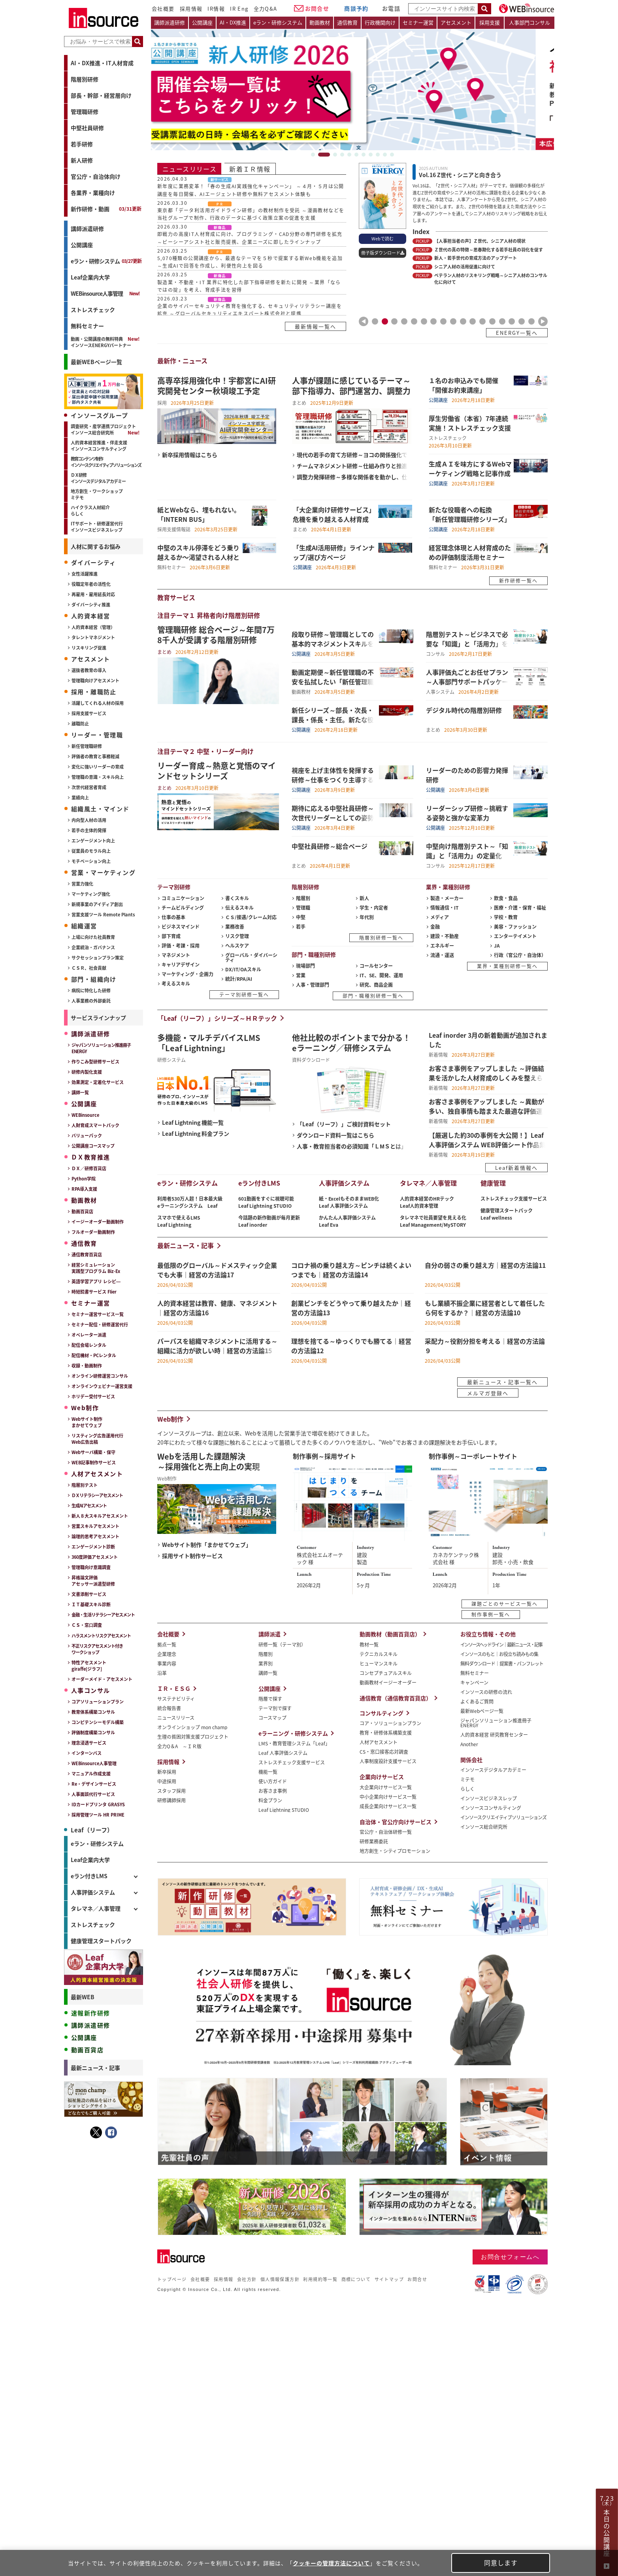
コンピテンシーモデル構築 (98, 1722)
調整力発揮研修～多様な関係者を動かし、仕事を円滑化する (352, 476)
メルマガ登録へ (488, 1393)
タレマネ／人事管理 (96, 1908)
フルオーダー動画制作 (93, 1232)
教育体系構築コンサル (93, 1712)
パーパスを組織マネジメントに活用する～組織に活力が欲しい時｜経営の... (104, 2437)
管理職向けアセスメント (95, 680)
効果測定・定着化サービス (98, 1082)
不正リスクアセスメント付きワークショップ (97, 1649)
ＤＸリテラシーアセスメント (97, 1495)
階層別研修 (84, 79)
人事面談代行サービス (93, 1794)
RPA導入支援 (84, 1189)
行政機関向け (380, 22)
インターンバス (87, 1753)
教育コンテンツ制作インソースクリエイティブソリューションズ (106, 461)
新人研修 (82, 160)
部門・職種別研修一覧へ (373, 995)
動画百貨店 (82, 1211)
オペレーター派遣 (89, 1334)
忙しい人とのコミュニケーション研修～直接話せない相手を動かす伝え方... (104, 2066)
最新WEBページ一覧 (96, 362)
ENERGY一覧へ (517, 332)
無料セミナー (87, 326)
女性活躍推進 (85, 573)
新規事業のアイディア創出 (97, 904)
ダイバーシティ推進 (91, 604)
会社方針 (247, 2279)
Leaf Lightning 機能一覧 (193, 1122)
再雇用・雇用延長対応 (93, 594)
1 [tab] (317, 155)
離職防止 (80, 723)
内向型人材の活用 (89, 820)
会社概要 (163, 8)
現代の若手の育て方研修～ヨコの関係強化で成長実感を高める (352, 454)
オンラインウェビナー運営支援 (102, 1386)
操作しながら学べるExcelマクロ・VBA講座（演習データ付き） (105, 2346)
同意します (501, 2562)
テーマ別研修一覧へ (244, 994)
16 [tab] (521, 321)
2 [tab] (328, 155)
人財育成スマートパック (95, 1125)
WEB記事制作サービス (94, 1462)
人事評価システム (93, 1892)
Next (543, 321)
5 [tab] (349, 155)
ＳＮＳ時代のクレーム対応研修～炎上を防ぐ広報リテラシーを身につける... (104, 2136)
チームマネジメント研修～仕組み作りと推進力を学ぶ (352, 465)
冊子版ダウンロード (380, 252)
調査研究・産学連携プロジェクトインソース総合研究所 (103, 429)
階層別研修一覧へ (381, 937)
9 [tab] (378, 155)
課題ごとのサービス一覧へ (504, 1603)
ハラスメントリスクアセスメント (101, 1635)
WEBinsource (85, 1115)
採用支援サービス (89, 713)
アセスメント (456, 22)
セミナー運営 (418, 22)
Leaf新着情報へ (516, 1167)
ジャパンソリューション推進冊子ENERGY (101, 1048)
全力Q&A (265, 8)
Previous (363, 321)
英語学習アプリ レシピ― (96, 1281)
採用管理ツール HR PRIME (98, 1814)
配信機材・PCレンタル (94, 1355)
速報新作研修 (90, 2013)
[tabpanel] (352, 89)
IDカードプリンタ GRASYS (98, 1804)
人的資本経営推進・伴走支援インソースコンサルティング (99, 445)
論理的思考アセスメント (95, 1536)
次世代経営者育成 (89, 787)
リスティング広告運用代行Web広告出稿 (97, 1438)
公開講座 (82, 245)
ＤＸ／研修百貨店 (89, 1168)
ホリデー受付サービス (93, 1396)
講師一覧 (80, 1092)
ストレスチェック (93, 310)
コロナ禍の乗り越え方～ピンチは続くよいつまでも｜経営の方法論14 (104, 2460)
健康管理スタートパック (101, 1941)
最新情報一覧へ (315, 326)
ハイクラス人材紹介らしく (90, 510)
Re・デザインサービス (94, 1784)
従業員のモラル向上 (91, 851)
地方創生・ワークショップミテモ (97, 494)
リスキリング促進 (89, 647)
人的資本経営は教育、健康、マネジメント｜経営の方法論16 (104, 2414)
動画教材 (319, 22)
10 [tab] (385, 155)
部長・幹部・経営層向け (101, 95)
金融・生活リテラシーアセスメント (103, 1614)
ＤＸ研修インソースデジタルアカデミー (98, 478)
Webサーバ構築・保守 (93, 1452)
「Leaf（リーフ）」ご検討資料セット (344, 1123)
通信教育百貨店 (87, 1254)
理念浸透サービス (89, 1742)
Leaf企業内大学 (90, 277)
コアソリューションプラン (98, 1701)
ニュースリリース (189, 169)
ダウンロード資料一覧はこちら (335, 1135)
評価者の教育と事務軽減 (95, 756)
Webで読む (382, 238)
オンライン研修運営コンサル (100, 1376)
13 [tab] (492, 321)
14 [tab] (502, 321)
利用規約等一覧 (320, 2279)
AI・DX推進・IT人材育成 (102, 63)
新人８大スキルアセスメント (100, 1516)
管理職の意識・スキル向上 (98, 777)
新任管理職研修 (87, 746)
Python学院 (84, 1178)
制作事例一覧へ (490, 1614)
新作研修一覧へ (518, 580)
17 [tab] (531, 321)
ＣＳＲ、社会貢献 (89, 968)
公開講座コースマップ (93, 1146)
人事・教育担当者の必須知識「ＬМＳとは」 (352, 1146)
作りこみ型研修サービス (95, 1061)
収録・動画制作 (87, 1365)
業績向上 (80, 797)
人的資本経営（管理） (93, 627)
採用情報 (191, 8)
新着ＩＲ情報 (249, 169)
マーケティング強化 (91, 894)
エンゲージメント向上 (93, 840)
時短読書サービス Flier (94, 1291)
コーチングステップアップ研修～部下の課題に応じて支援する (104, 2171)
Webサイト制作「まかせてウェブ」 (206, 1544)
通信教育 (347, 22)
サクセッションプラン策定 (98, 957)
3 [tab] (335, 155)
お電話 (391, 8)
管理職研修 (84, 111)
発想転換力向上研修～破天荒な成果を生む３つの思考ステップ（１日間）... (104, 2043)
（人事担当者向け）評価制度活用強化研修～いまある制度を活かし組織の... (104, 2218)
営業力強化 (82, 883)
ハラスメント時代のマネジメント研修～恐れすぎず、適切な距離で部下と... (104, 2089)
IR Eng (239, 8)
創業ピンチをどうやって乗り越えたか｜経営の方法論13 (104, 2483)
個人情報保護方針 (280, 2279)
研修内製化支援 (87, 1072)
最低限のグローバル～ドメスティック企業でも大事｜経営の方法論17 (104, 2391)
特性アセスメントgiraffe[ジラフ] (89, 1665)
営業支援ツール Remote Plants (103, 914)
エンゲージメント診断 (93, 1546)
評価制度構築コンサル (93, 1732)
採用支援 (489, 22)
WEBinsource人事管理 (97, 293)
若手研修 (82, 144)
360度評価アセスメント (95, 1557)
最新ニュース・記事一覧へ (502, 1382)
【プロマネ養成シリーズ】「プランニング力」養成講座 (104, 2323)
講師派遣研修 (87, 228)
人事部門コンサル (529, 22)
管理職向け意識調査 (91, 1567)
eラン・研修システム (106, 261)
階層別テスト (85, 1485)
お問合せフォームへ (510, 2256)
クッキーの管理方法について (331, 2563)
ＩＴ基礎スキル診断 (91, 1604)
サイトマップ (389, 2279)
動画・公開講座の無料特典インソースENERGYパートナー (101, 342)
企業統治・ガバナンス (93, 947)
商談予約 (356, 8)
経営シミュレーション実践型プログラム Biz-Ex (96, 1268)
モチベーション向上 (91, 861)
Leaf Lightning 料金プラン (195, 1133)
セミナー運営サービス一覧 (98, 1314)
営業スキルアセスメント (95, 1526)
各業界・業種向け (93, 192)
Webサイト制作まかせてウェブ (87, 1422)
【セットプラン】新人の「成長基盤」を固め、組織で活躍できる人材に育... (104, 2300)
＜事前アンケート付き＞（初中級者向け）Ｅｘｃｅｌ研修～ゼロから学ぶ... (104, 2241)
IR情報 (216, 8)
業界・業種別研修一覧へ (507, 966)
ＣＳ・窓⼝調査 (87, 1625)
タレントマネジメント (93, 637)
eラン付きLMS (89, 1876)
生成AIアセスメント (89, 1505)
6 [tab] (356, 155)
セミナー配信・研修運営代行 (100, 1324)
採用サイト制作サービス (192, 1555)
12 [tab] (482, 321)
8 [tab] (371, 155)
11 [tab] (392, 155)
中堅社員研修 (87, 128)
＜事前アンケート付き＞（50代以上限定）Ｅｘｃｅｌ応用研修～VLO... (104, 2264)
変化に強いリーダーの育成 (98, 766)
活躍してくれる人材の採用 (98, 703)
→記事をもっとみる (121, 2500)
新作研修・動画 (106, 209)
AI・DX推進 (233, 22)
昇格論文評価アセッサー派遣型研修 (93, 1580)
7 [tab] (364, 155)
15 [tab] (512, 321)
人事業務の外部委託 (91, 1000)
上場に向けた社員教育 (93, 937)
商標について (356, 2279)
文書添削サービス (89, 1594)
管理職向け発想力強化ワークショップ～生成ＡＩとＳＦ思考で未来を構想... (104, 2112)
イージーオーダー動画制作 (98, 1221)
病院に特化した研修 (91, 990)
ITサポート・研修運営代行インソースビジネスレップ (97, 526)
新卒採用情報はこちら (189, 454)
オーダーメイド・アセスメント (102, 1679)
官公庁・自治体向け (96, 176)
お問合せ (317, 8)
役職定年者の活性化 (91, 584)
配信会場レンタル (89, 1345)
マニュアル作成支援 (91, 1773)
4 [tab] (342, 155)
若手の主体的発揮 (89, 830)
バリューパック (87, 1135)
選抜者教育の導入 (89, 670)
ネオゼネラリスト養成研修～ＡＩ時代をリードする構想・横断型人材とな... (104, 2195)
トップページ (172, 2279)
